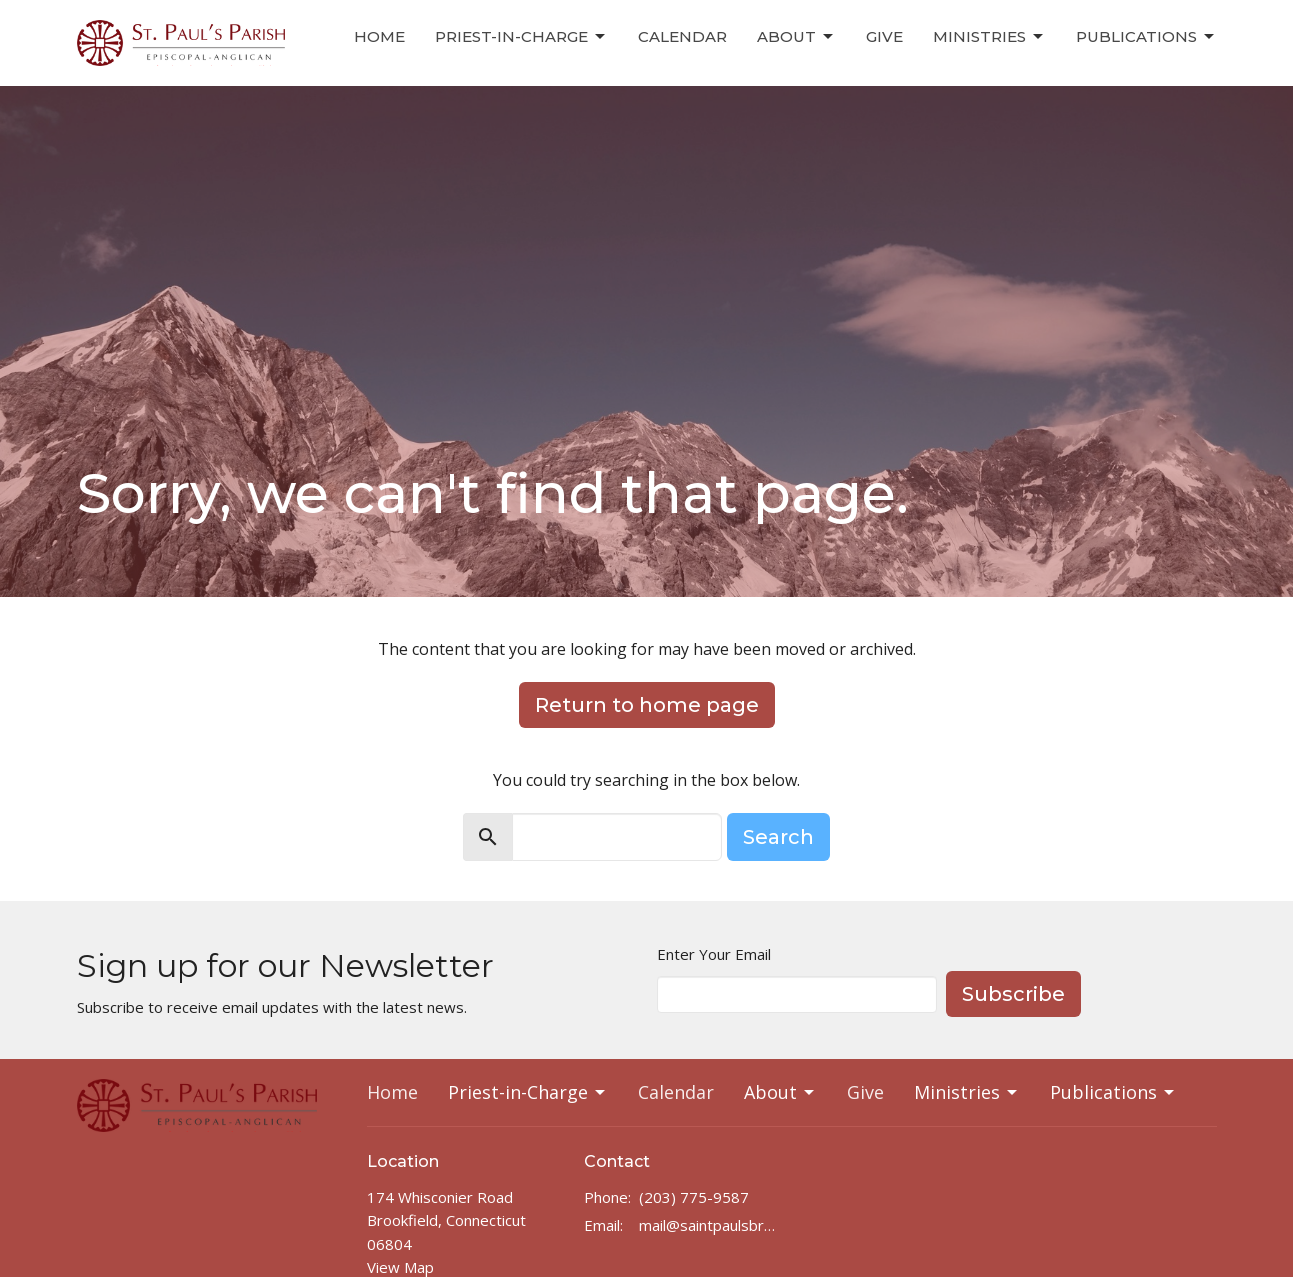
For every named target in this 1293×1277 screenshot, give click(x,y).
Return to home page (647, 705)
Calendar (682, 36)
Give (884, 36)
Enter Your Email (714, 954)
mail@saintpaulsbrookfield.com (710, 1225)
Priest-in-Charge (521, 37)
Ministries (989, 37)
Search (778, 837)
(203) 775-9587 (694, 1197)
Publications (1146, 37)
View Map (400, 1267)
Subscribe (1013, 994)
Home (379, 36)
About (796, 37)
